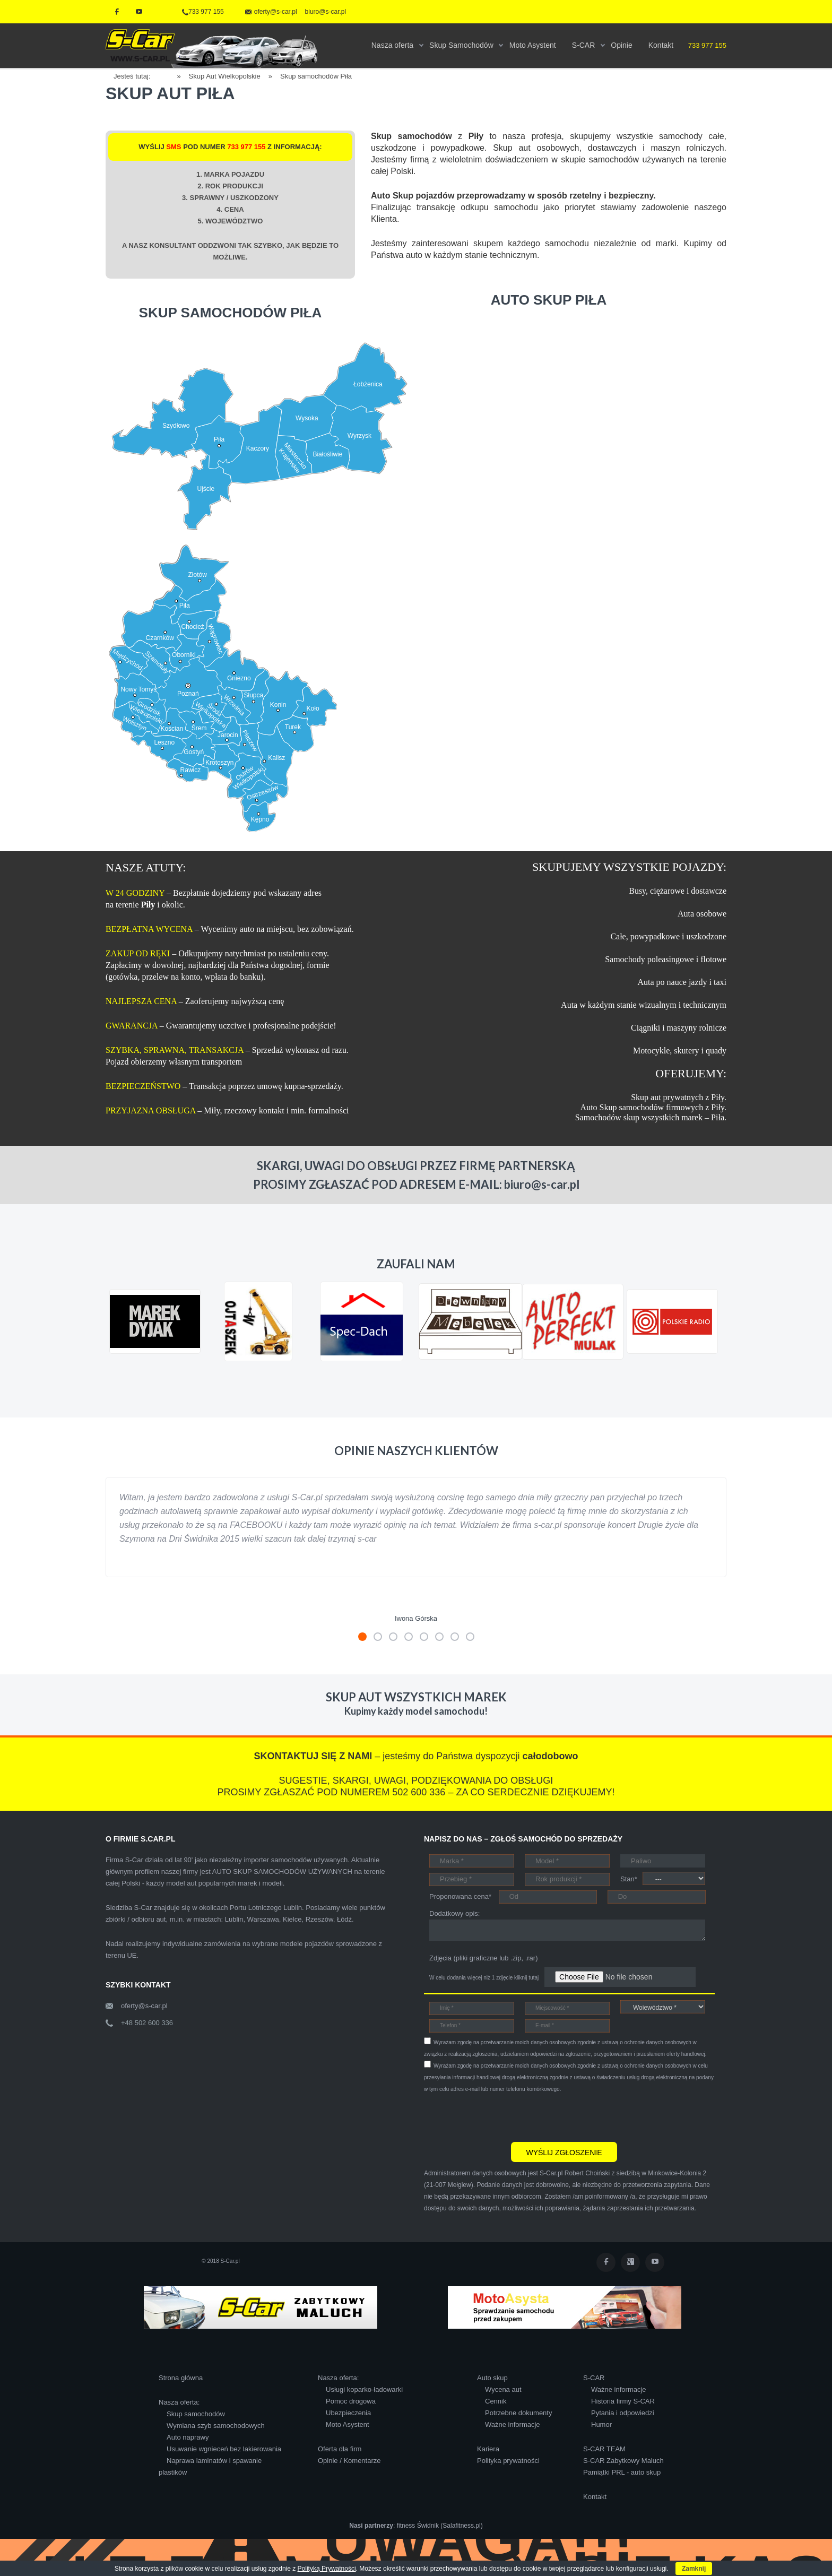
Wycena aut (503, 2389)
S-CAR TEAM (604, 2449)
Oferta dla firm (339, 2449)
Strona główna (181, 2378)
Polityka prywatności (508, 2461)
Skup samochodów (196, 2414)
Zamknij (694, 2568)
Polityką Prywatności (327, 2568)
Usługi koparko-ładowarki (364, 2389)
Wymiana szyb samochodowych (216, 2426)
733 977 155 (203, 11)
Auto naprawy (188, 2437)
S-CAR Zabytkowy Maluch (623, 2461)
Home (167, 75)
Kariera (488, 2449)
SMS (173, 147)
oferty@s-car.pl (144, 2006)
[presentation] (504, 2116)
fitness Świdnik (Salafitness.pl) (440, 2525)
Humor (601, 2424)
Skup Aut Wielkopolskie (225, 76)
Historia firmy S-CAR (623, 2401)
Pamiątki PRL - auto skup (622, 2472)
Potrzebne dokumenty (518, 2413)
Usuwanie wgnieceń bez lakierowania (224, 2449)
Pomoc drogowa (351, 2401)
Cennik (495, 2401)
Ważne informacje (512, 2424)
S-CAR (593, 2378)
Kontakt (594, 2497)
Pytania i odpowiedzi (622, 2413)
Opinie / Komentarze (349, 2461)
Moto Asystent (347, 2424)
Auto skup (492, 2378)
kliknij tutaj (526, 1978)
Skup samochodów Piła (316, 76)
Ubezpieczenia (348, 2413)
